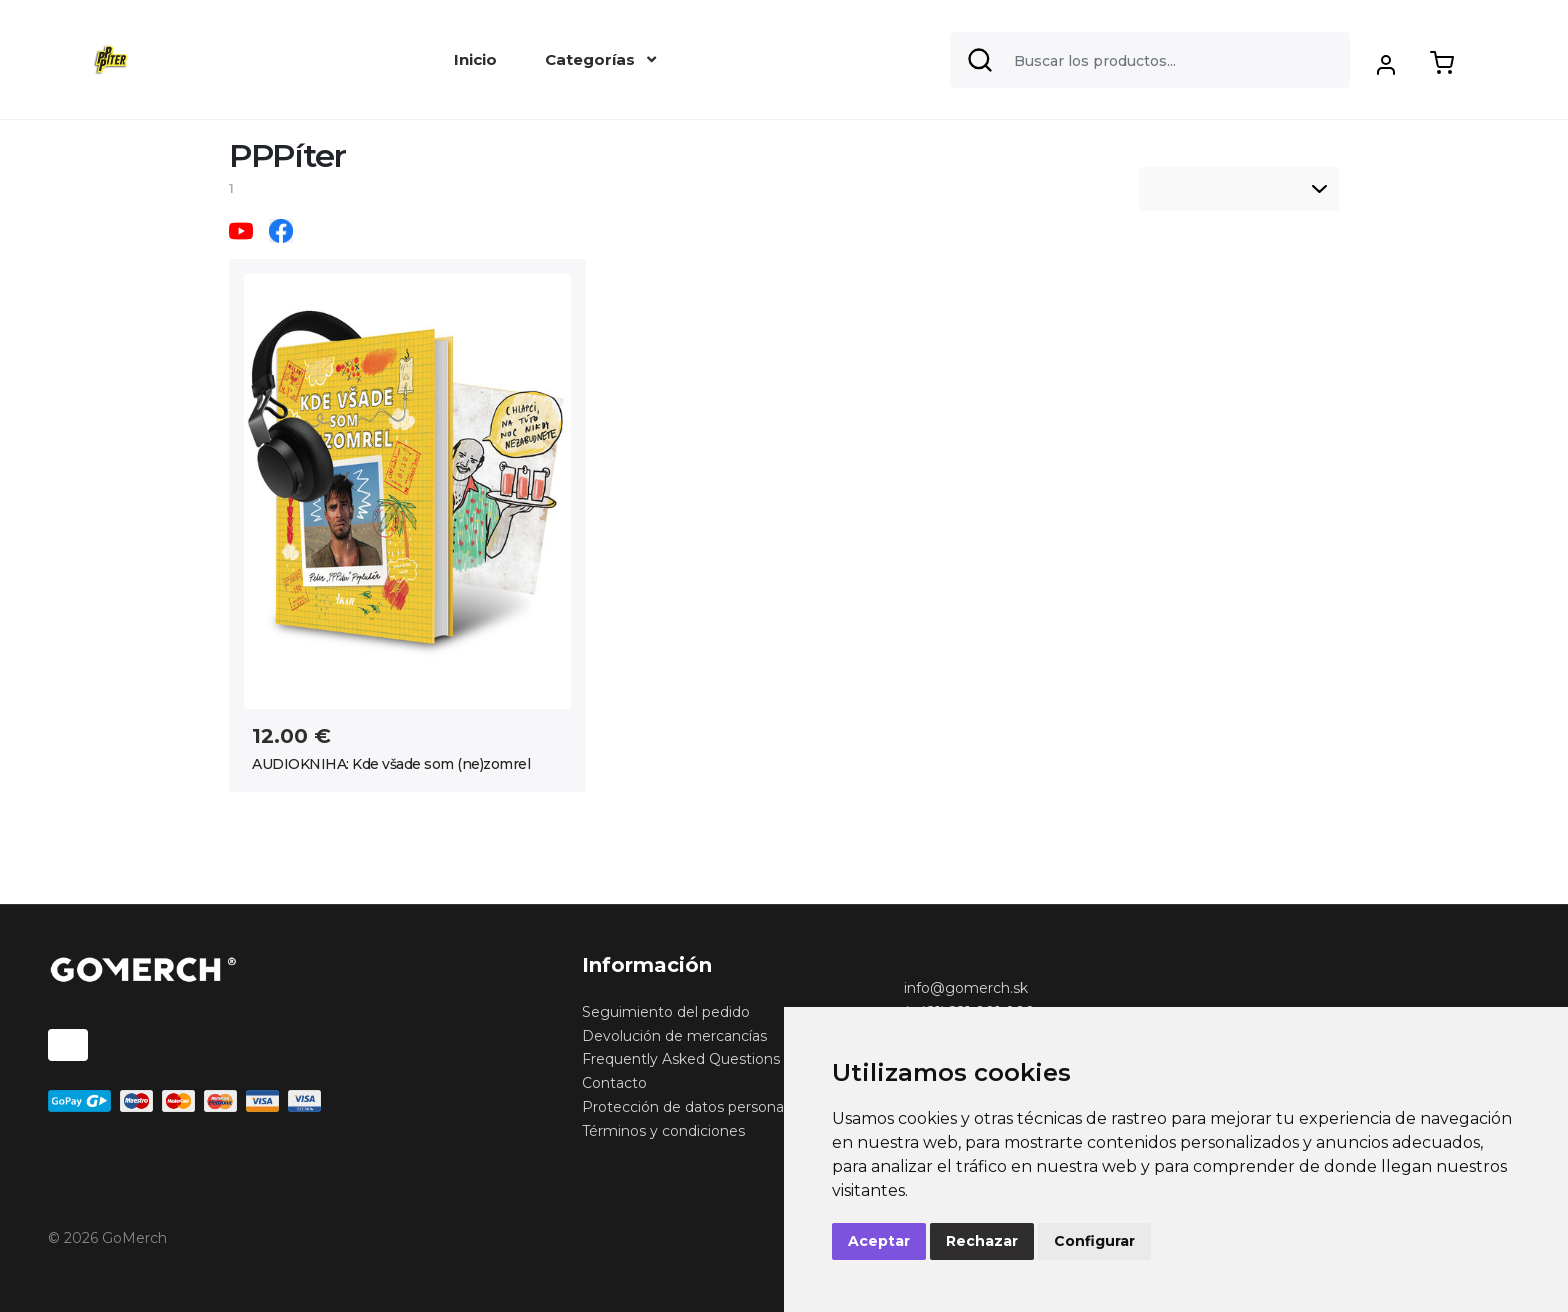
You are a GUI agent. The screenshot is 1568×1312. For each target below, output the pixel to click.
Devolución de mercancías (674, 1036)
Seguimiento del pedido (666, 1012)
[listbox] (1239, 189)
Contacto (614, 1083)
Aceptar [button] (879, 1241)
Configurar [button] (1094, 1241)
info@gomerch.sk (966, 988)
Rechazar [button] (982, 1241)
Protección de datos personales (692, 1107)
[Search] (1150, 60)
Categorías (600, 59)
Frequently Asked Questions (681, 1059)
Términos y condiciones (663, 1131)
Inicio (475, 59)
